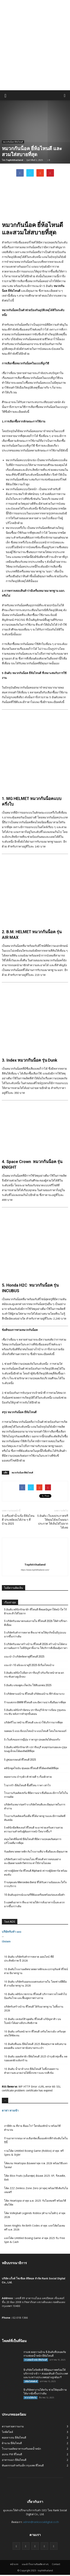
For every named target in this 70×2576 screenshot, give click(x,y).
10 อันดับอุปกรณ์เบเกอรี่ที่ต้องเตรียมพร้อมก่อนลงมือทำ (34, 1894)
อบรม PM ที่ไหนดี (12, 2454)
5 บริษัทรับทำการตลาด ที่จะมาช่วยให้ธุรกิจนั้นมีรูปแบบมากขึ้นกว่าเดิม (35, 1634)
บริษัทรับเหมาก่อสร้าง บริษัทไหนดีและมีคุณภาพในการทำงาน (34, 1806)
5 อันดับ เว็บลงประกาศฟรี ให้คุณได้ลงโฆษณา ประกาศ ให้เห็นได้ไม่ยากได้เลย (52, 1521)
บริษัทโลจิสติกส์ (31, 2381)
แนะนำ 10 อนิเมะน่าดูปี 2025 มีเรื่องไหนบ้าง (29, 1665)
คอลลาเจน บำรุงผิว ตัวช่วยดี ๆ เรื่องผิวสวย (28, 1776)
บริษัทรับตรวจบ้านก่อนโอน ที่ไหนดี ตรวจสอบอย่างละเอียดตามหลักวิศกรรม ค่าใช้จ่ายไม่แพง (32, 1861)
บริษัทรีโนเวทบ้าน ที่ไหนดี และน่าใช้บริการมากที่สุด (33, 1722)
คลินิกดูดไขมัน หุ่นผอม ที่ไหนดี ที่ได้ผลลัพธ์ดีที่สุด (31, 1768)
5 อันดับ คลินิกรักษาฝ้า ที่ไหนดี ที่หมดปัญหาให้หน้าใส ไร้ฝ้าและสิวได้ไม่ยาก (35, 1611)
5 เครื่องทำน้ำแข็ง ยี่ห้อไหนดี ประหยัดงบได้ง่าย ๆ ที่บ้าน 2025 (18, 1519)
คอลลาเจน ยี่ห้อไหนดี (14, 2437)
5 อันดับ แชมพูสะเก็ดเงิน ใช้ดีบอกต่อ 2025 (28, 1685)
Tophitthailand (14, 160)
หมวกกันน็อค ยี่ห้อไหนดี (13, 141)
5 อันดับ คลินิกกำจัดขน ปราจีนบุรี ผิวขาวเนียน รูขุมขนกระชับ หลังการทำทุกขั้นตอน (35, 1711)
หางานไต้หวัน (30, 2397)
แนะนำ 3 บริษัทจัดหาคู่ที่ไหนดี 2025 (24, 1656)
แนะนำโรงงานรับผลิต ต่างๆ (35, 2564)
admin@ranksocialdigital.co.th (41, 2522)
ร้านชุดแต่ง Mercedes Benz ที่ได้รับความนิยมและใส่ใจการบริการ (35, 1884)
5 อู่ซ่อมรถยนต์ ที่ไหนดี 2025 (20, 1759)
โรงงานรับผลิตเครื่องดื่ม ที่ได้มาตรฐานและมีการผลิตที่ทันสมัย (34, 1818)
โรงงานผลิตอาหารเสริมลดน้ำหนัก (21, 2448)
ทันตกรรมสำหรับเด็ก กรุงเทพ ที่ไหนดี (23, 2465)
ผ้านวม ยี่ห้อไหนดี (12, 2443)
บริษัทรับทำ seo (11, 1931)
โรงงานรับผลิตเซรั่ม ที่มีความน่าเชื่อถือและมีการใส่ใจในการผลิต (36, 1794)
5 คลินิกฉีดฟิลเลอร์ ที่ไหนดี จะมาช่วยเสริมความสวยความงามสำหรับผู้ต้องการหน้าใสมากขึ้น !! (33, 1829)
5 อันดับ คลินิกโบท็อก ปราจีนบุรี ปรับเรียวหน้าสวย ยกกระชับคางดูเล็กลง (34, 1674)
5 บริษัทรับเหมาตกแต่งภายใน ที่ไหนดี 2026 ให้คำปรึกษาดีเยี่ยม (35, 1623)
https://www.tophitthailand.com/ (35, 1570)
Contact (56, 2564)
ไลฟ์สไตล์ (7, 2432)
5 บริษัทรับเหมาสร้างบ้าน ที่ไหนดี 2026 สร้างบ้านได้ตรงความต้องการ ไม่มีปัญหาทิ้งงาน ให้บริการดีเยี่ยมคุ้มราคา (35, 1646)
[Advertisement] (35, 53)
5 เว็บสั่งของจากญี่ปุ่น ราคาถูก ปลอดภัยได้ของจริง (32, 1739)
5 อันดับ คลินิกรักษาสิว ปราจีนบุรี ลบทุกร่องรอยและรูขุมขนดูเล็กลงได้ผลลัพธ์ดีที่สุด (35, 1749)
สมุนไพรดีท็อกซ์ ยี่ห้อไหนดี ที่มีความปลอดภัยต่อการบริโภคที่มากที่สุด (32, 1841)
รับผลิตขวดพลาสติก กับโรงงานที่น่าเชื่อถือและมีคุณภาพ (35, 1851)
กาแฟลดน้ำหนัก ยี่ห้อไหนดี (36, 2359)
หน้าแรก (14, 2564)
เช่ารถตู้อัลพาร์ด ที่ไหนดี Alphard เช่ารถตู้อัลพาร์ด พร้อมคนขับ (35, 1872)
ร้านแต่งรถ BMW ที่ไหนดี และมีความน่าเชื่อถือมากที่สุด (35, 1702)
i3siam (6, 1941)
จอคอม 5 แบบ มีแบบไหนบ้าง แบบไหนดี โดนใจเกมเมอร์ (35, 1730)
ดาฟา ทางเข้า (10, 2110)
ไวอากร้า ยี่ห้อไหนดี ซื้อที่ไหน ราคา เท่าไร (27, 1785)
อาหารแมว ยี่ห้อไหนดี (14, 2460)
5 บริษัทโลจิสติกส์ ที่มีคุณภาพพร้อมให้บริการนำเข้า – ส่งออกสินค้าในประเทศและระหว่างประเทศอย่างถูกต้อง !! (46, 2373)
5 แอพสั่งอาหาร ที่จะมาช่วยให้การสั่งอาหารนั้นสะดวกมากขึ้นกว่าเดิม (34, 1904)
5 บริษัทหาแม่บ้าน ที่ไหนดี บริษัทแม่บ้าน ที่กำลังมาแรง (34, 1693)
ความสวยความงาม (13, 2426)
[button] (65, 95)
